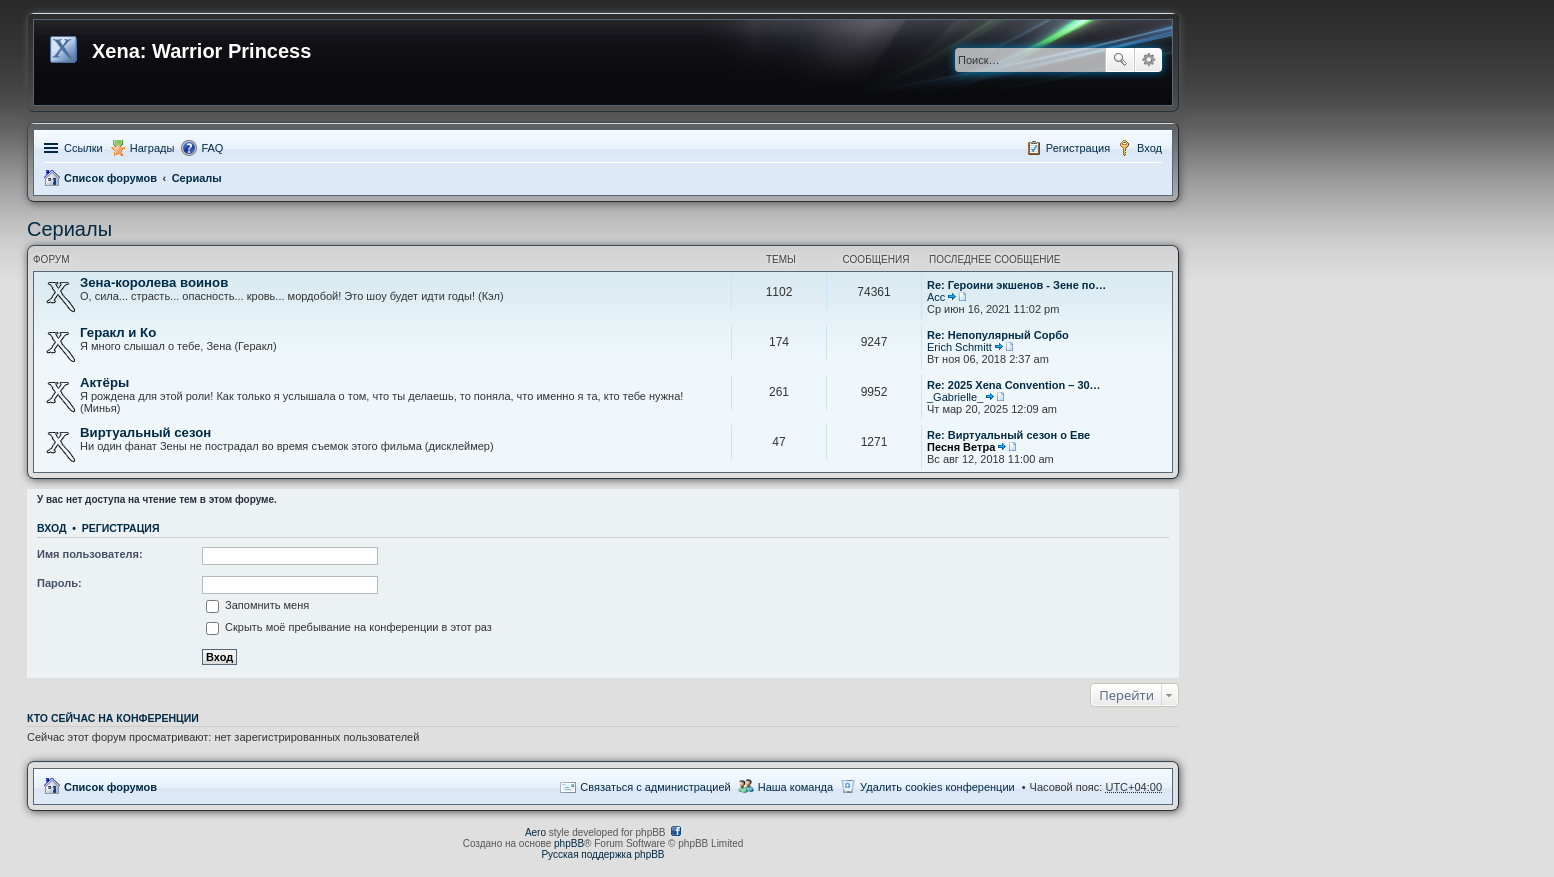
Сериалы (197, 178)
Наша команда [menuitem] (795, 787)
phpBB (569, 843)
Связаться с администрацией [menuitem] (655, 787)
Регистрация (121, 528)
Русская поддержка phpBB (602, 854)
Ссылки (83, 148)
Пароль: (59, 583)
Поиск (1120, 60)
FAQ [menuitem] (212, 148)
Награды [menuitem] (152, 148)
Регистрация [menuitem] (1078, 148)
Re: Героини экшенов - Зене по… (1016, 285)
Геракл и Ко (118, 332)
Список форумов (110, 178)
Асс (936, 297)
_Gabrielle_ (955, 397)
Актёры (104, 382)
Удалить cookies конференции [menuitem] (937, 787)
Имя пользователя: (90, 554)
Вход (51, 528)
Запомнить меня (257, 605)
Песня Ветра (961, 447)
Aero (535, 832)
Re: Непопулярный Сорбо (998, 335)
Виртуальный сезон (145, 432)
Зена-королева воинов (154, 282)
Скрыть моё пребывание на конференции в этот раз (349, 627)
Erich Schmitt (959, 347)
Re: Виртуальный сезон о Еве (1008, 435)
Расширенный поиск (1148, 60)
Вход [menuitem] (1149, 148)
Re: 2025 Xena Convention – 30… (1014, 385)
